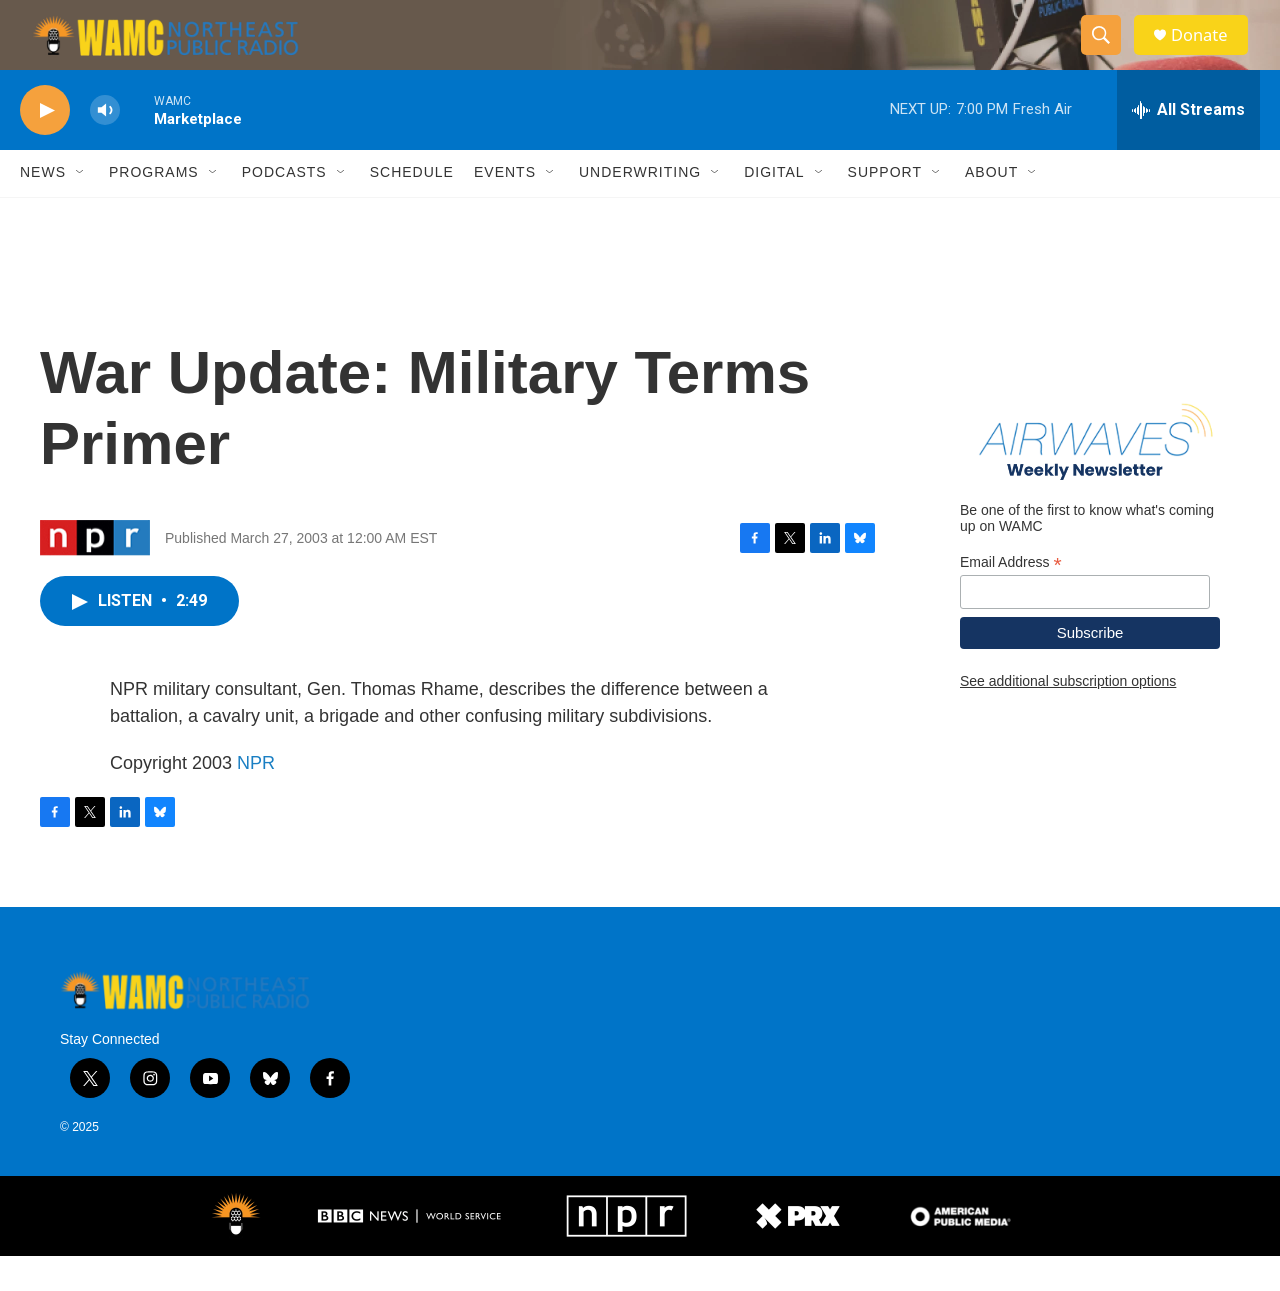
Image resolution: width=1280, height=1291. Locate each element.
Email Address (1011, 597)
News (43, 208)
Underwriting (640, 208)
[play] (45, 145)
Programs (154, 208)
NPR (256, 798)
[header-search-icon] (1108, 53)
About (991, 208)
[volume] (105, 145)
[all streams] (1188, 145)
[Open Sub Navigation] (81, 208)
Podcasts (284, 208)
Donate (1209, 52)
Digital (774, 208)
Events (505, 208)
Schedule (412, 208)
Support (885, 208)
